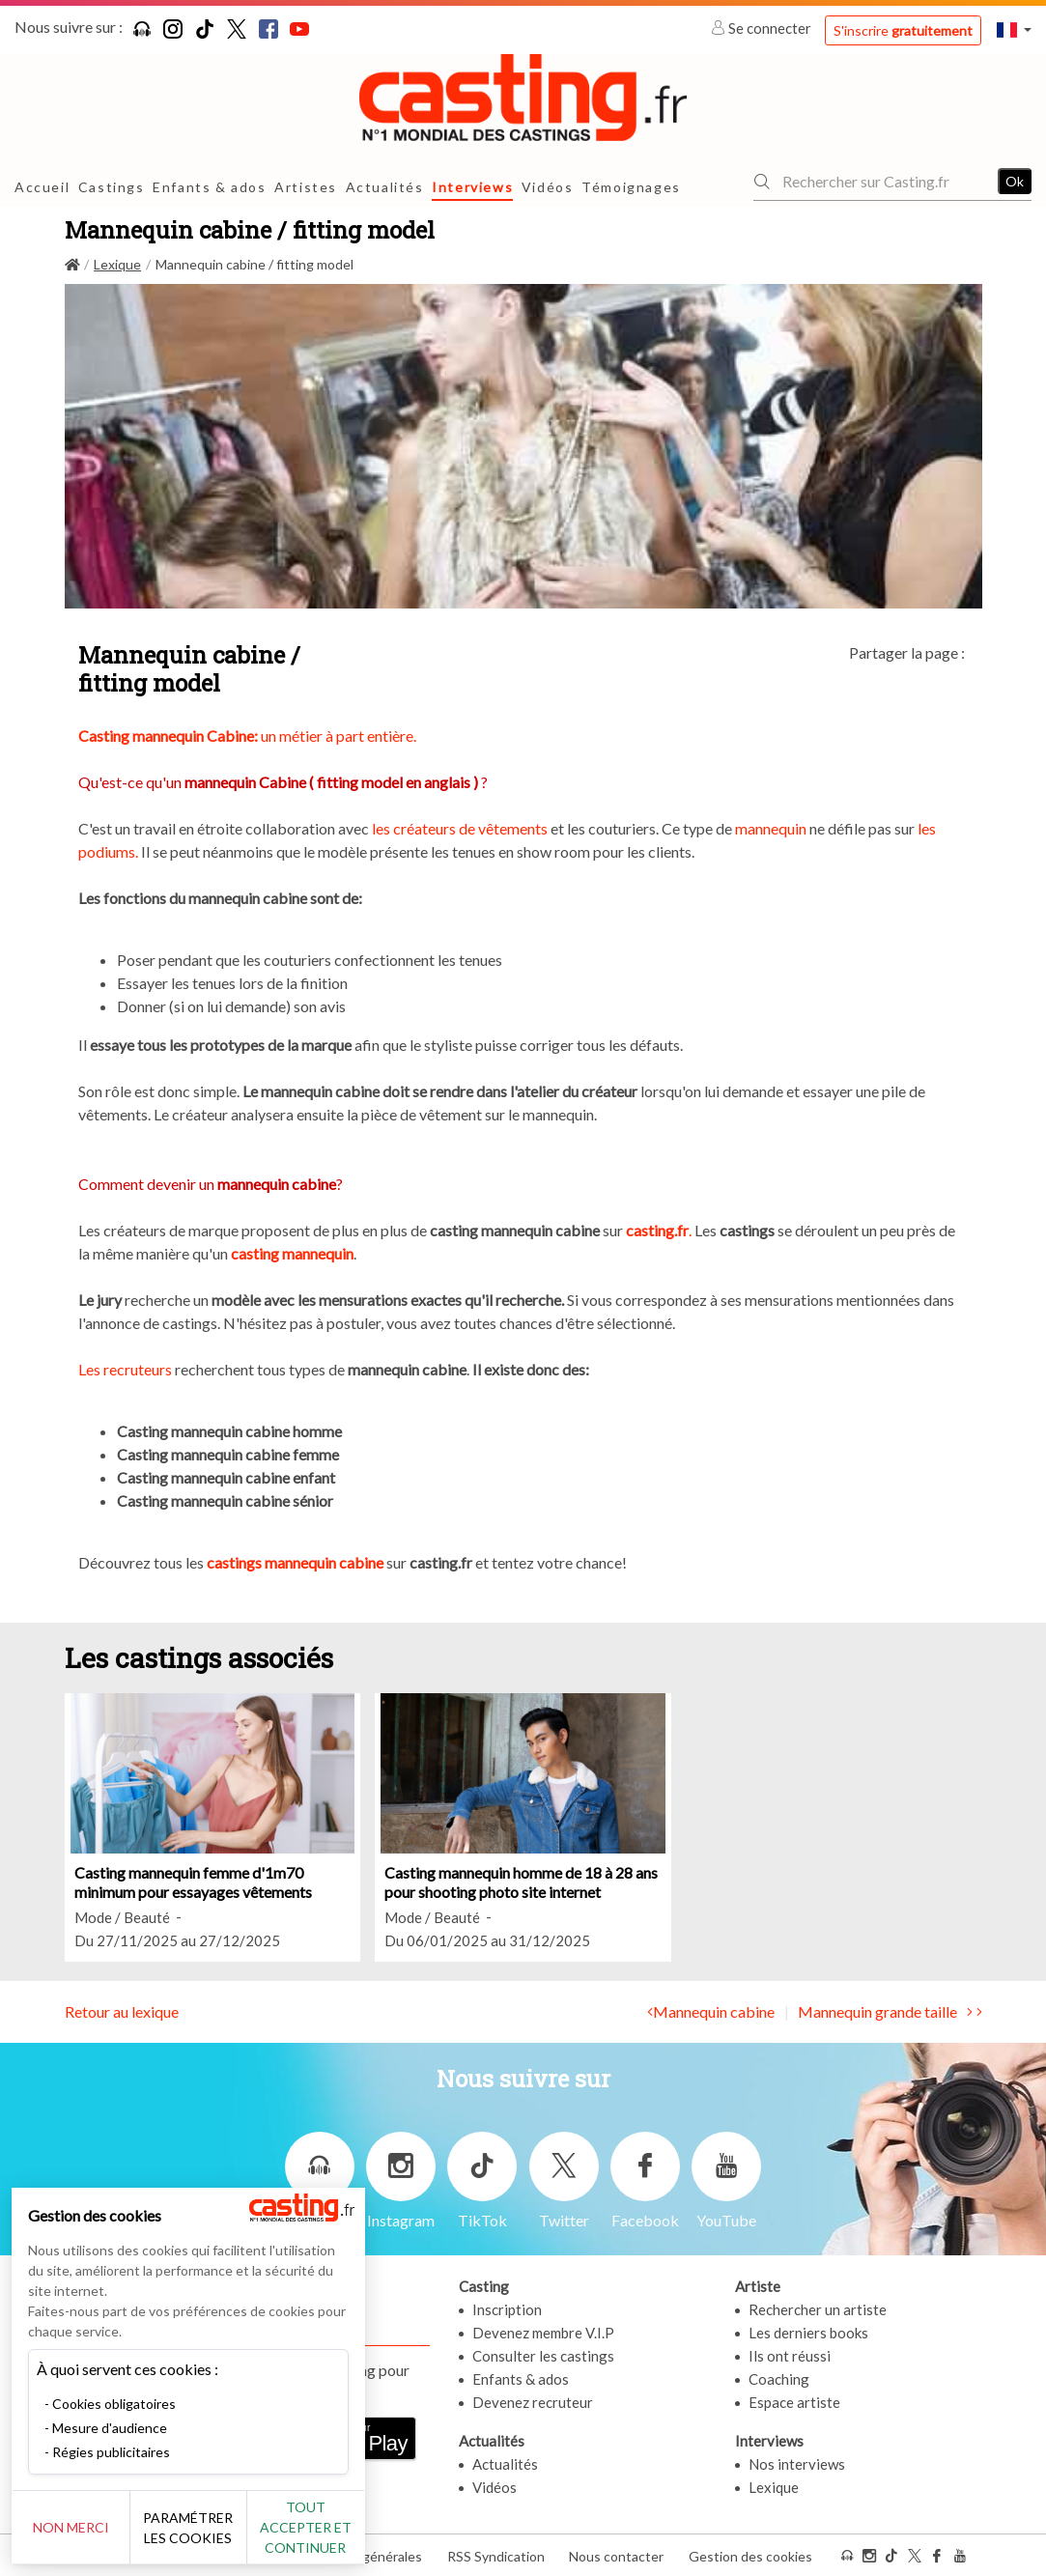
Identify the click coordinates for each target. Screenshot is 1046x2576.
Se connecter (762, 28)
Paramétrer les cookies (215, 2527)
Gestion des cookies (750, 2555)
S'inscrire (903, 30)
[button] (1014, 29)
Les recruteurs (125, 1369)
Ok (1014, 181)
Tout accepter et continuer (349, 2527)
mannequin (770, 828)
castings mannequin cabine (296, 1562)
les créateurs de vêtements (460, 828)
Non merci (80, 2527)
